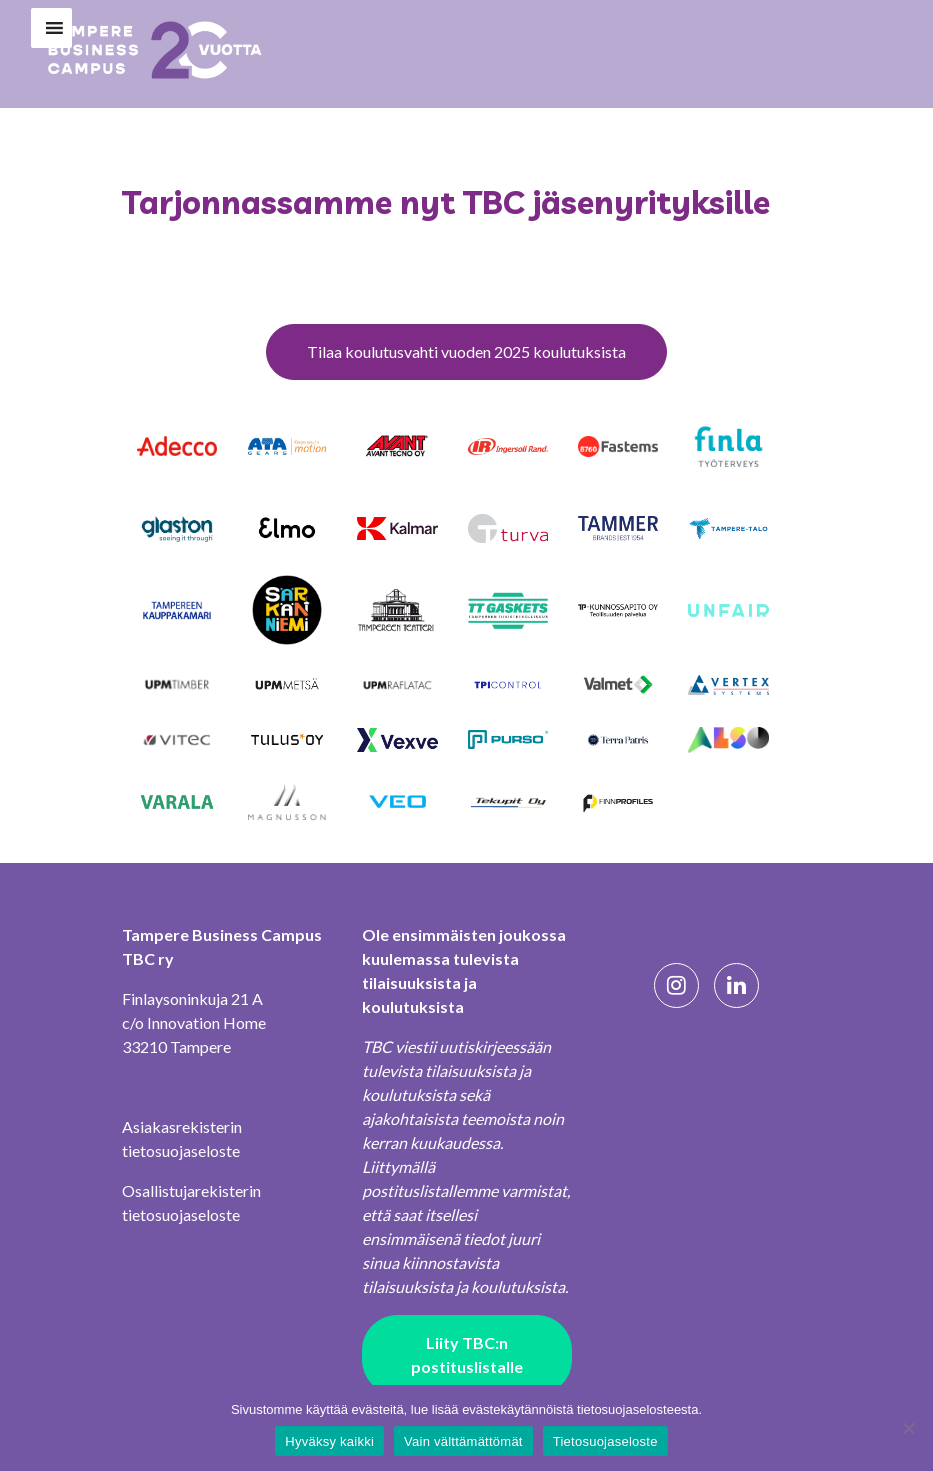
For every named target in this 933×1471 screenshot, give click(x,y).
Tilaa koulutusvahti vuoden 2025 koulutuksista (466, 351)
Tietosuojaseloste (605, 1441)
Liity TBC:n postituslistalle (467, 1354)
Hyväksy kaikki (329, 1441)
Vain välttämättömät (463, 1441)
